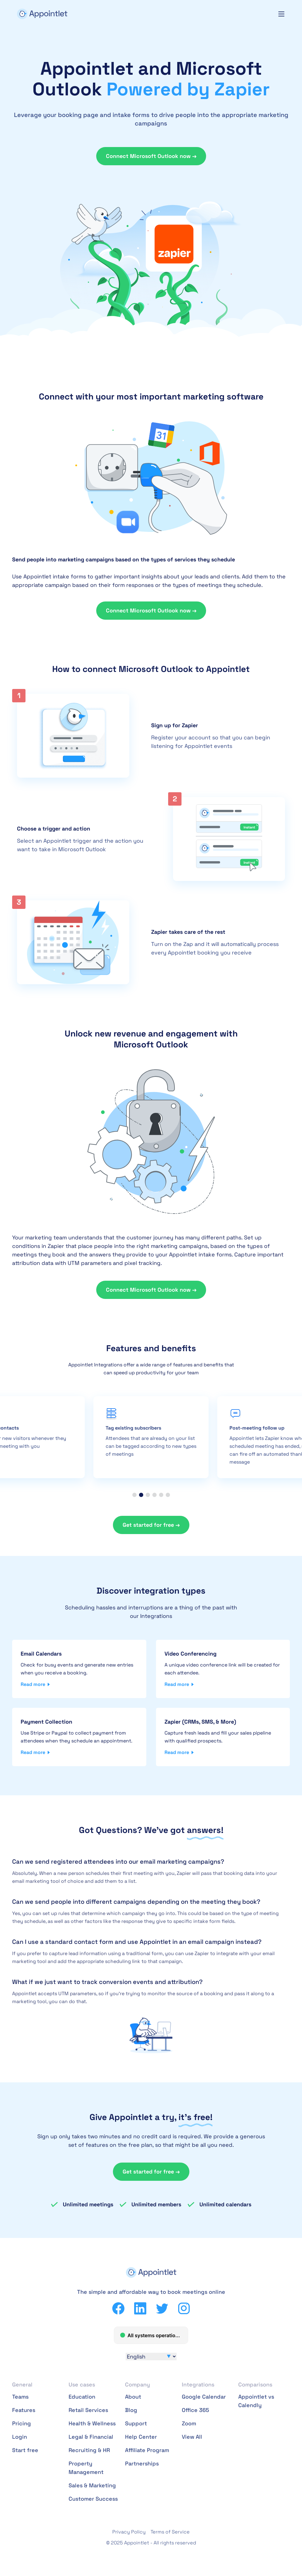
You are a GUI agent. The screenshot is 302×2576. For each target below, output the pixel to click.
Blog (131, 2409)
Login (19, 2436)
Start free (25, 2450)
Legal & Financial (91, 2436)
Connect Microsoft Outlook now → (151, 155)
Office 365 (195, 2409)
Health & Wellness (92, 2423)
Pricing (21, 2423)
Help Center (141, 2436)
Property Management (86, 2467)
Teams (20, 2396)
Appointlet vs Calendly (256, 2401)
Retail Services (88, 2409)
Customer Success (93, 2498)
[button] (134, 1495)
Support (136, 2423)
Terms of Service (170, 2532)
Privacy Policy (129, 2532)
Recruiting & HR (89, 2450)
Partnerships (142, 2463)
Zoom (189, 2423)
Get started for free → (151, 1524)
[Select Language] (151, 2356)
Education (82, 2396)
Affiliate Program (147, 2450)
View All (192, 2436)
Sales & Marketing (92, 2485)
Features (23, 2409)
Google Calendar (204, 2396)
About (133, 2396)
